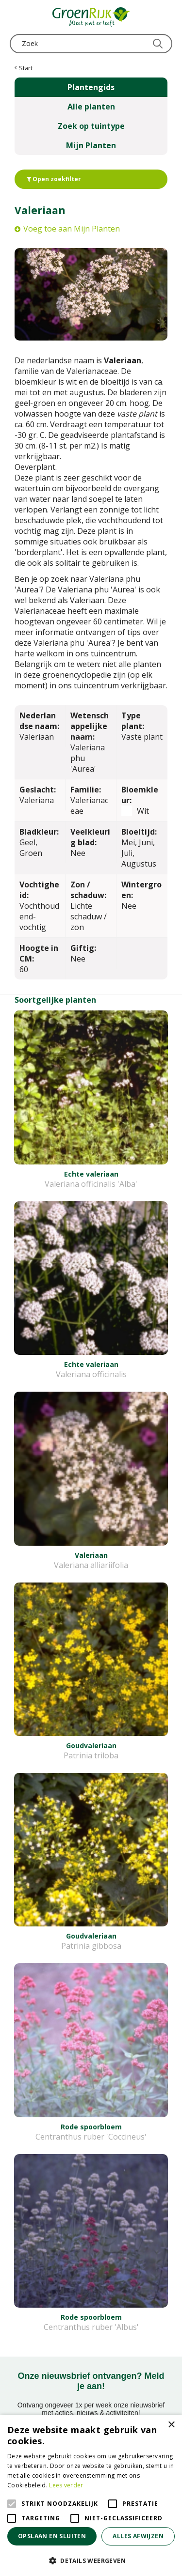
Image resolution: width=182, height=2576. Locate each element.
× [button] (171, 2425)
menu (17, 17)
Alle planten (91, 106)
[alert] (91, 2495)
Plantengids (91, 87)
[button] (91, 2560)
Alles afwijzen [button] (138, 2536)
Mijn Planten (91, 145)
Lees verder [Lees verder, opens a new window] (66, 2485)
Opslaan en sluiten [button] (52, 2536)
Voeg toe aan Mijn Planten (71, 228)
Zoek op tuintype (91, 126)
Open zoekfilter (54, 179)
